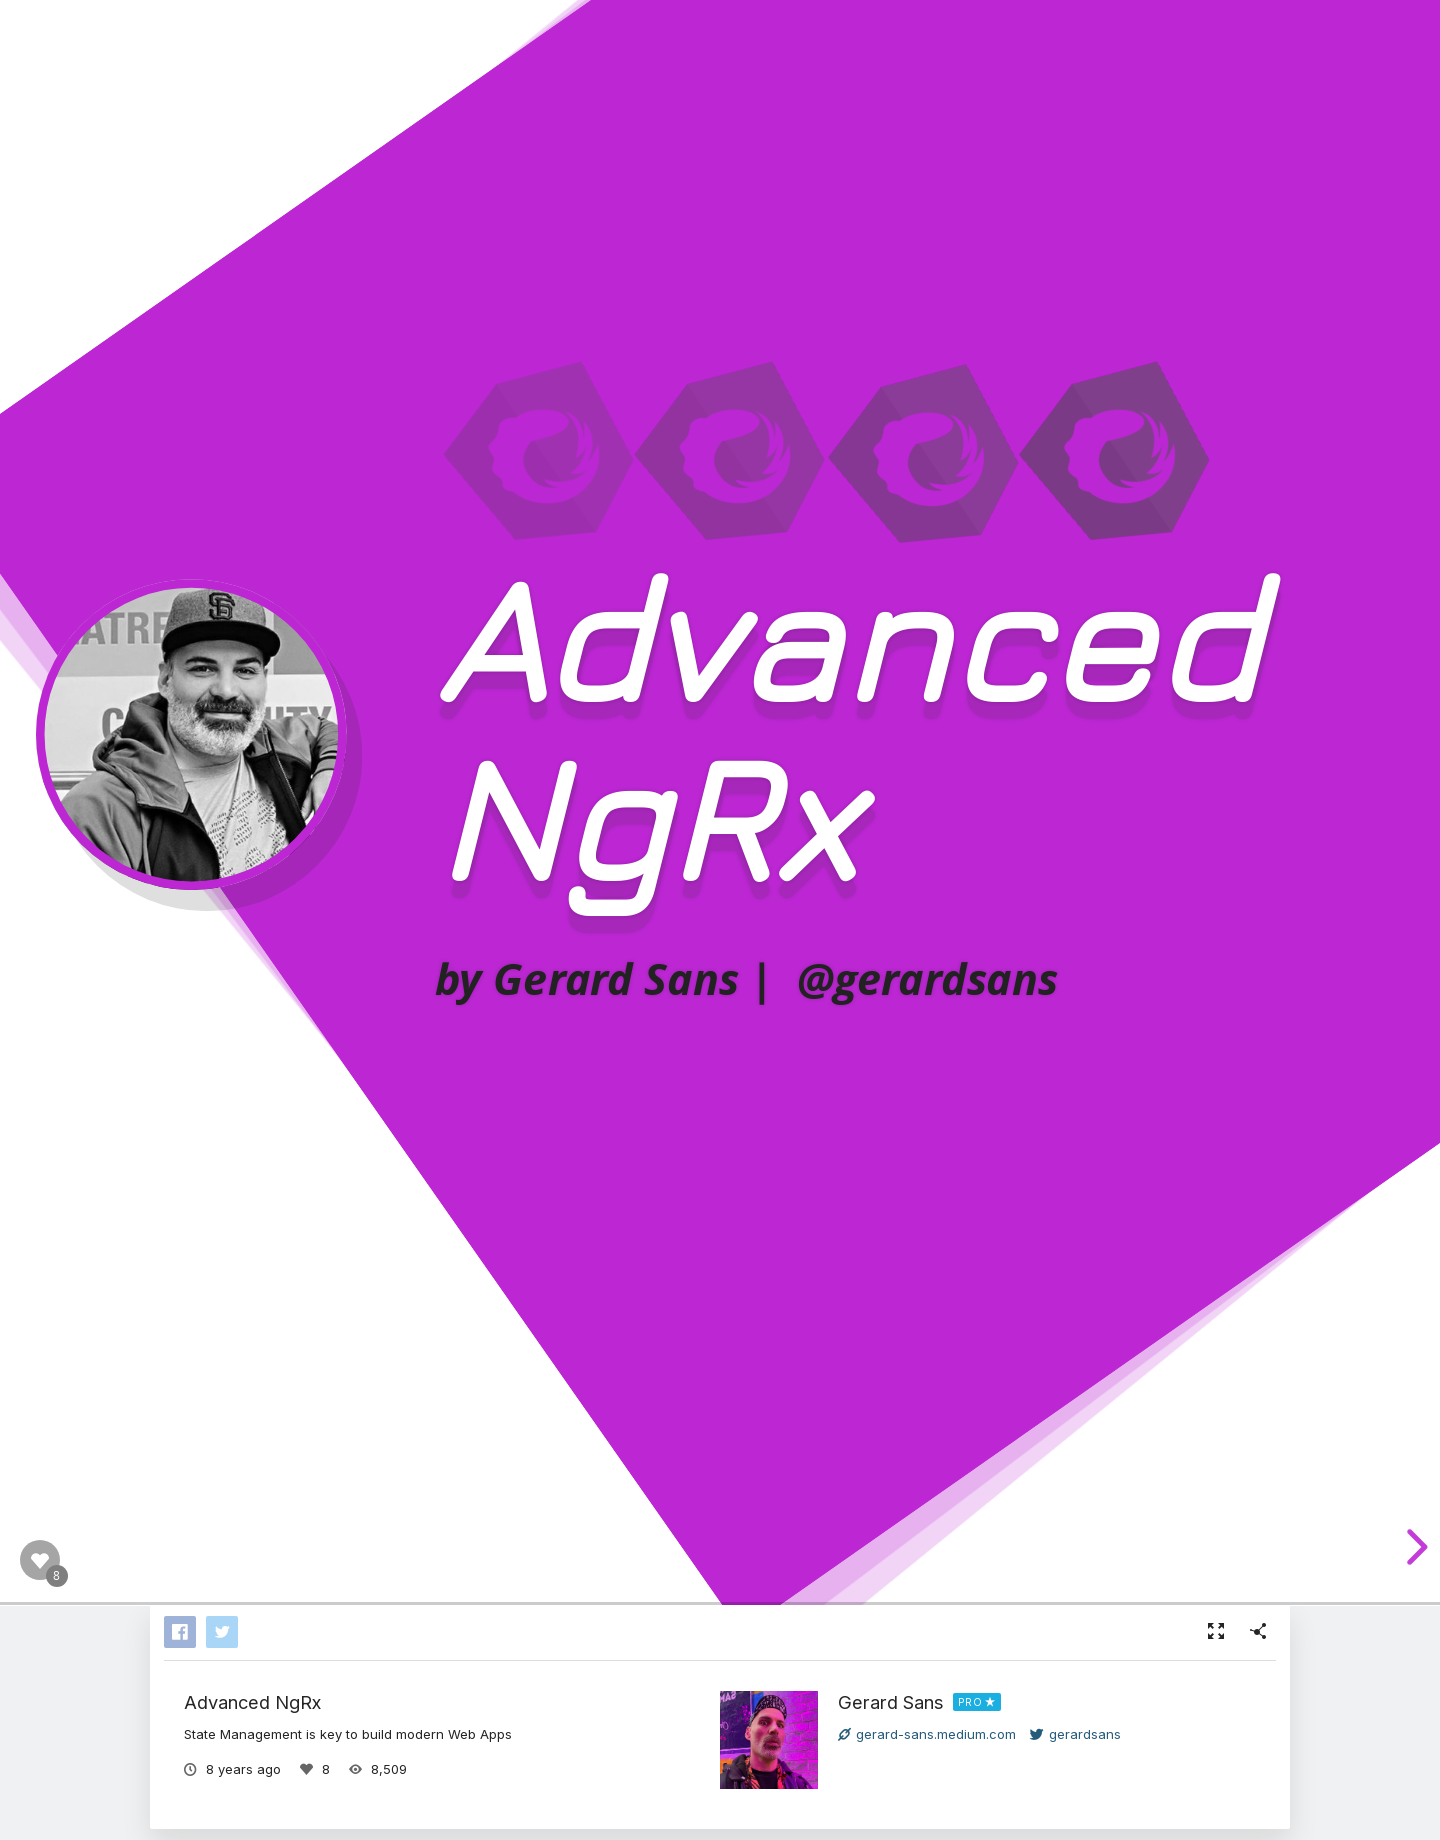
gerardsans (1075, 1734)
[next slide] (1414, 1547)
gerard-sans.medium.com (927, 1734)
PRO (970, 1702)
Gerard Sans (891, 1702)
